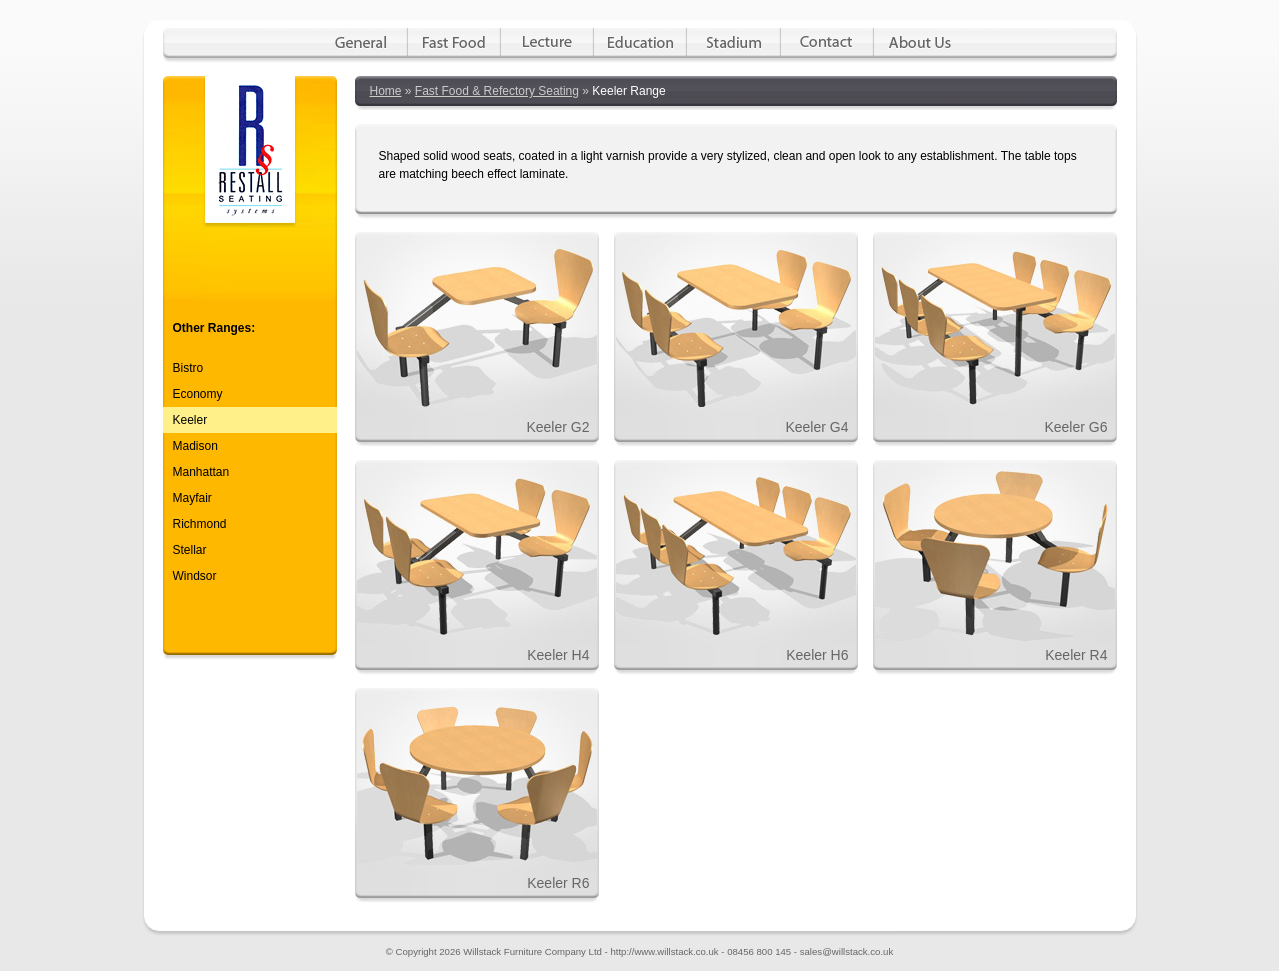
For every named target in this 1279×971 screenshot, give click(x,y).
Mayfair (192, 498)
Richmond (200, 524)
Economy (198, 394)
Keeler (190, 420)
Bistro (188, 368)
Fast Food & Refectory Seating (497, 91)
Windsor (195, 576)
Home (386, 91)
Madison (195, 446)
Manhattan (201, 472)
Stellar (190, 550)
